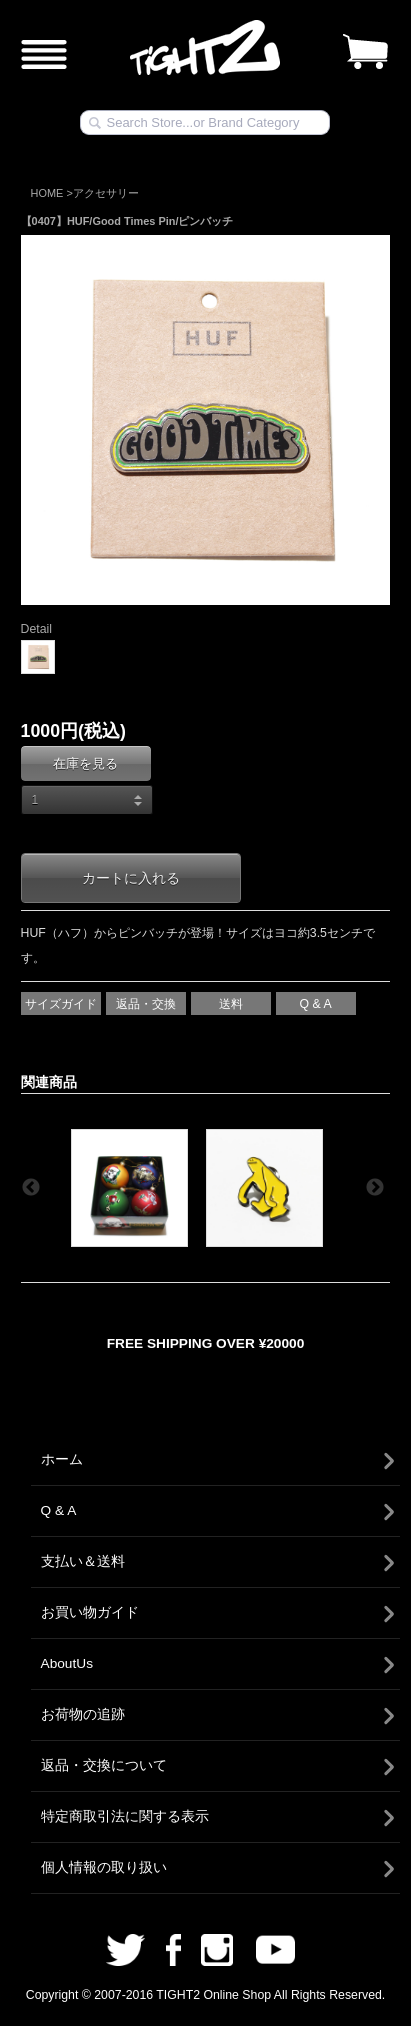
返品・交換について (104, 1765)
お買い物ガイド (90, 1612)
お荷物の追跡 (83, 1714)
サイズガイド (61, 1004)
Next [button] (375, 1188)
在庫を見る (85, 763)
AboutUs (67, 1663)
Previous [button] (31, 1188)
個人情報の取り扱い (104, 1867)
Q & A (315, 1004)
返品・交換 (146, 1004)
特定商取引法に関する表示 (125, 1816)
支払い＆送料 (83, 1561)
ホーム (62, 1459)
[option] (132, 1188)
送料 (231, 1004)
